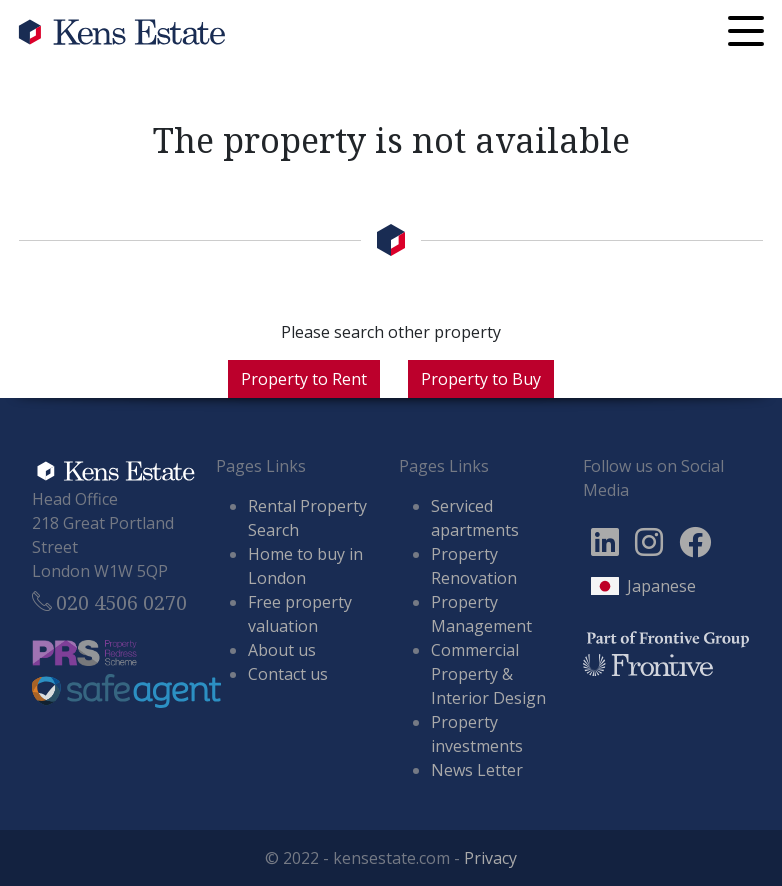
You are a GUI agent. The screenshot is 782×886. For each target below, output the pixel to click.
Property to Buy (481, 379)
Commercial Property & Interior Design (488, 674)
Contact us (288, 674)
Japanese (661, 586)
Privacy (490, 858)
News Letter (477, 770)
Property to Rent (304, 379)
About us (282, 650)
